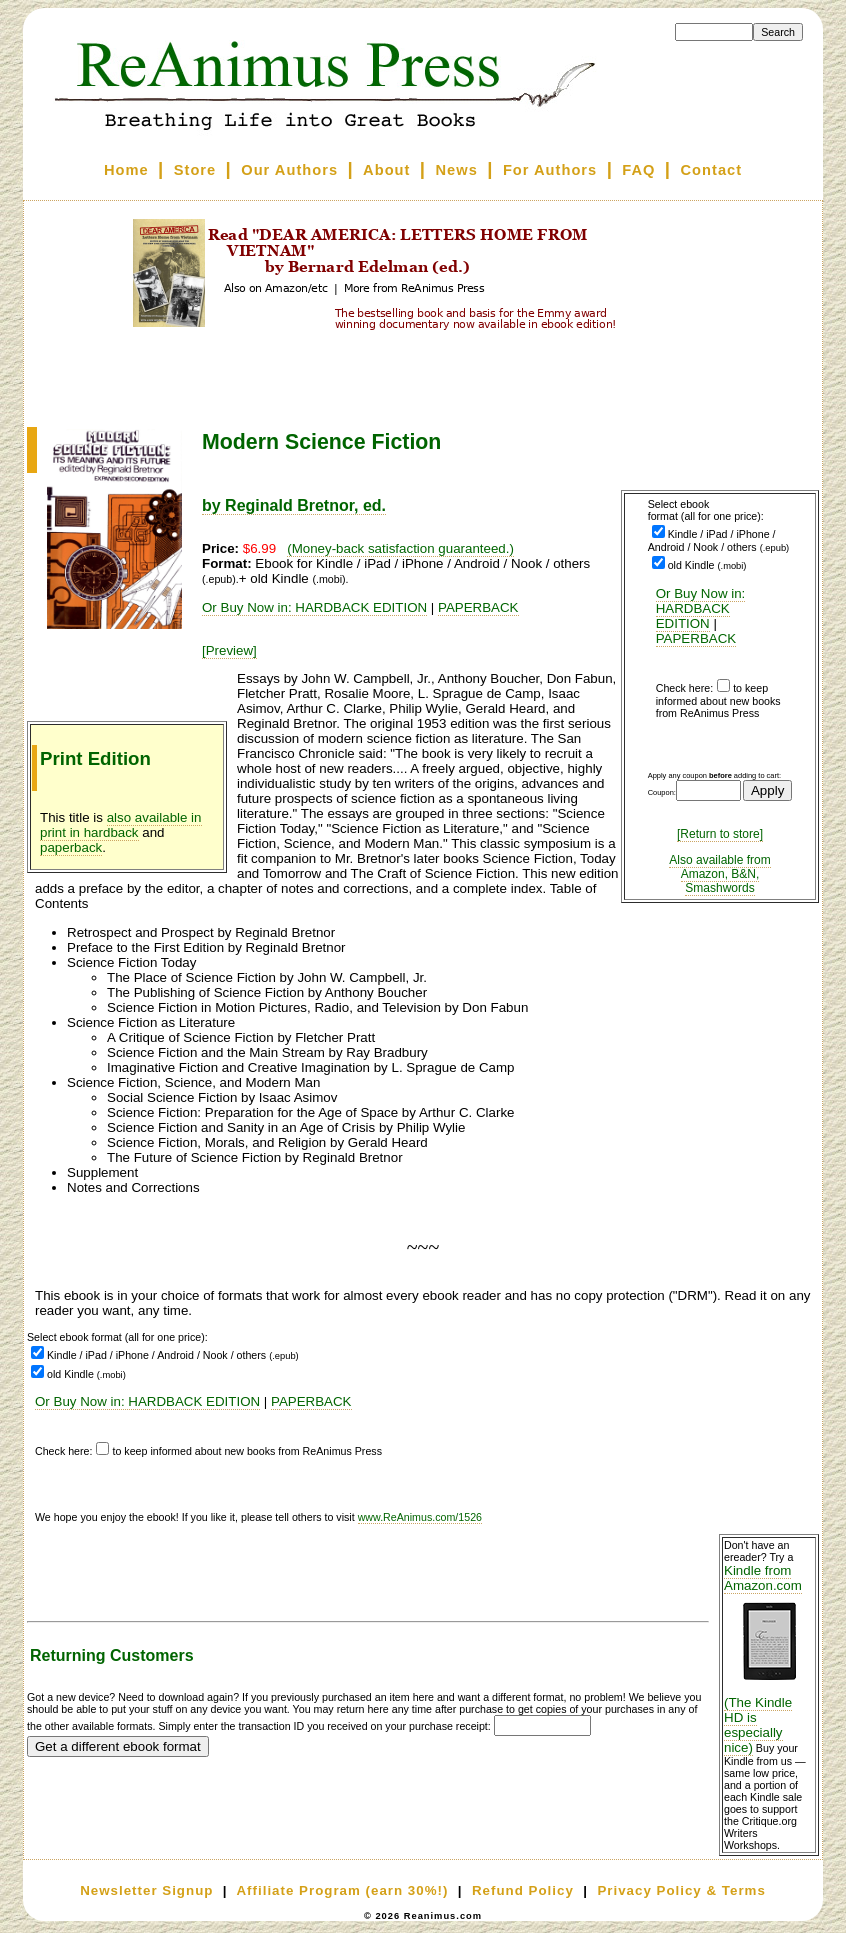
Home (126, 170)
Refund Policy (523, 1890)
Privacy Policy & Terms (681, 1890)
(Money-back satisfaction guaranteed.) (400, 548)
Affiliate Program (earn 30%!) (342, 1890)
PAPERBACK (696, 638)
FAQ (638, 170)
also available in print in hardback (121, 825)
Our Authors (289, 170)
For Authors (550, 170)
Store (195, 170)
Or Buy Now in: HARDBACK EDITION (701, 608)
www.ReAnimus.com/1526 (420, 1517)
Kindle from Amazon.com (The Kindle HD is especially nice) (769, 1659)
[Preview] (229, 650)
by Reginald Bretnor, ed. (294, 505)
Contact (712, 170)
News (457, 170)
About (386, 170)
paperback (71, 847)
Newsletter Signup (146, 1890)
